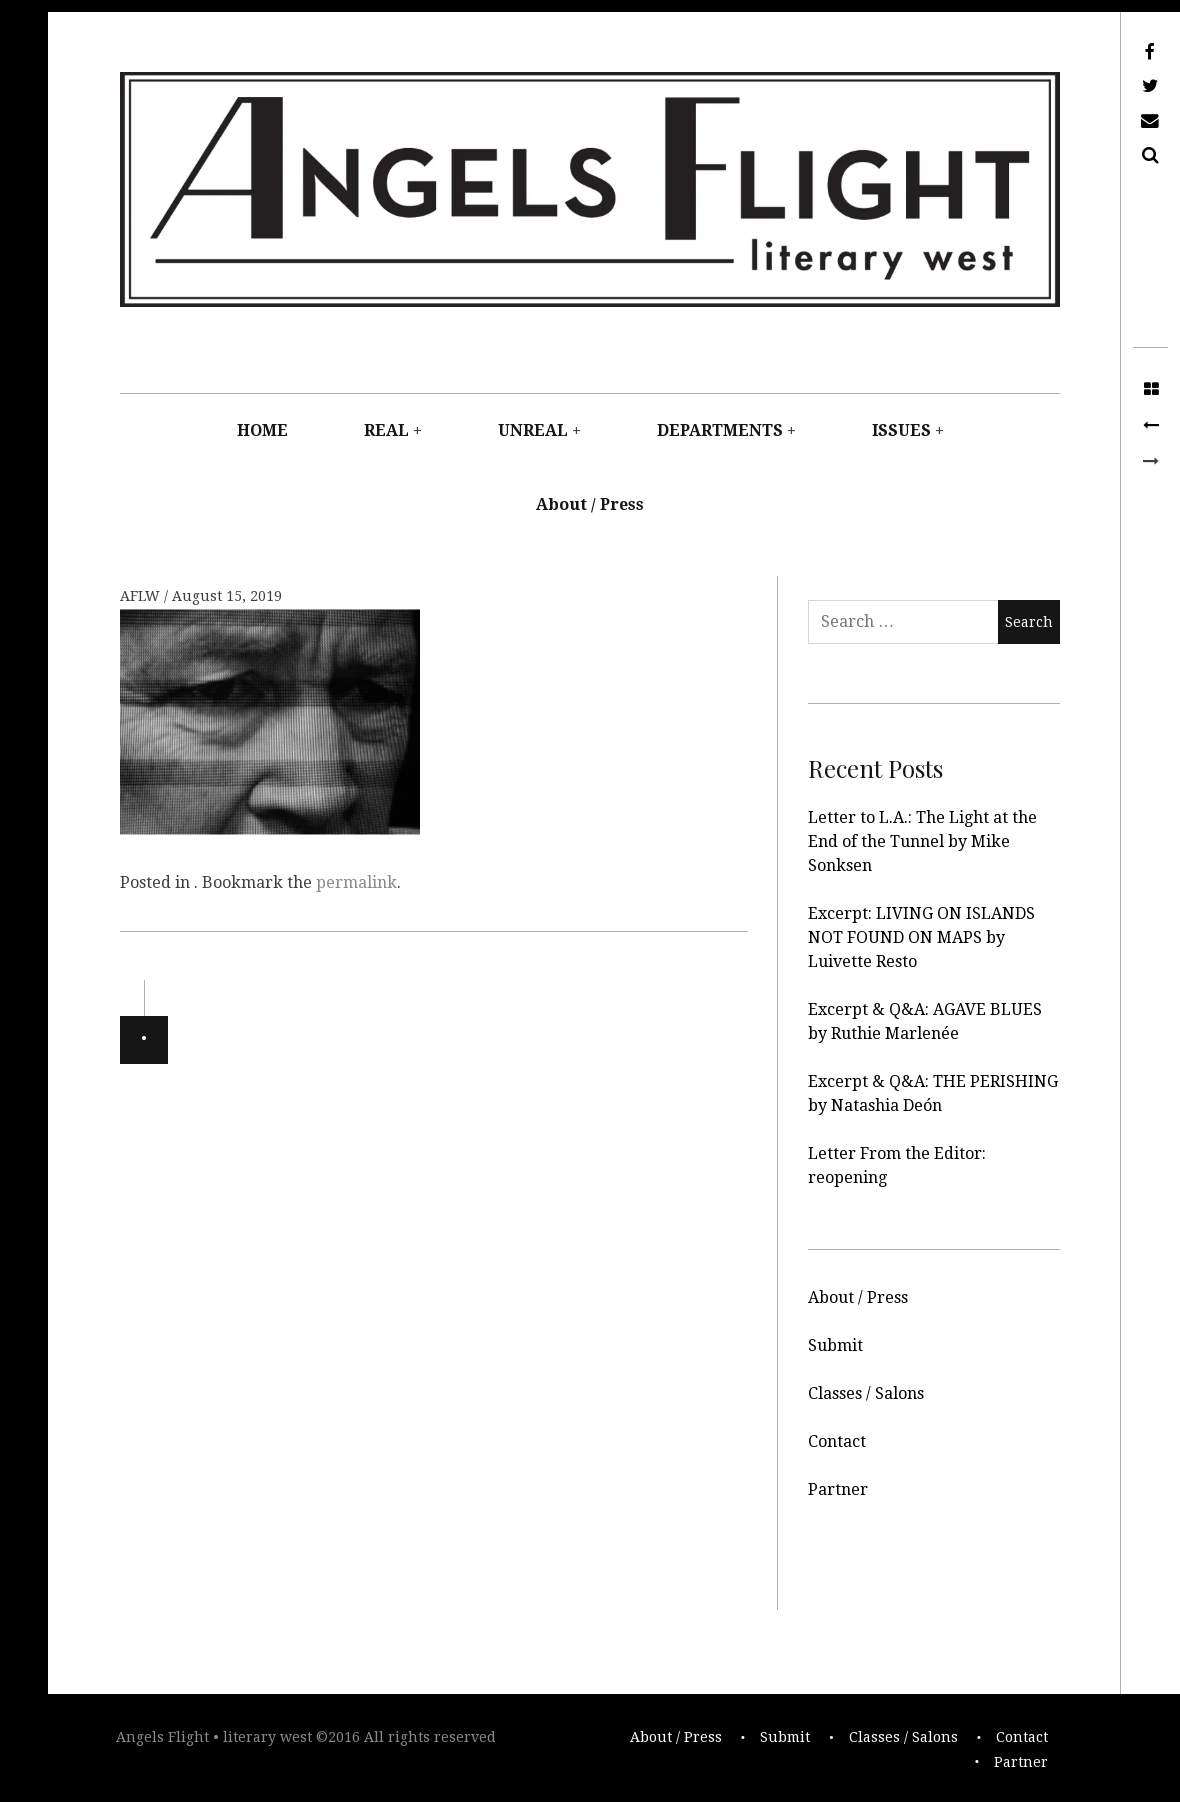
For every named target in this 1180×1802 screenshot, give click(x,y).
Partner (838, 1489)
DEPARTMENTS (720, 430)
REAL (386, 430)
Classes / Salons (866, 1393)
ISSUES (901, 430)
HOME (262, 430)
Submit (835, 1345)
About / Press (590, 504)
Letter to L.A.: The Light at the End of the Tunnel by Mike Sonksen (922, 841)
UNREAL (533, 430)
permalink (356, 882)
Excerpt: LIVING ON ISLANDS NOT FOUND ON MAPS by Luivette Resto (921, 937)
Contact (837, 1441)
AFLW (142, 596)
